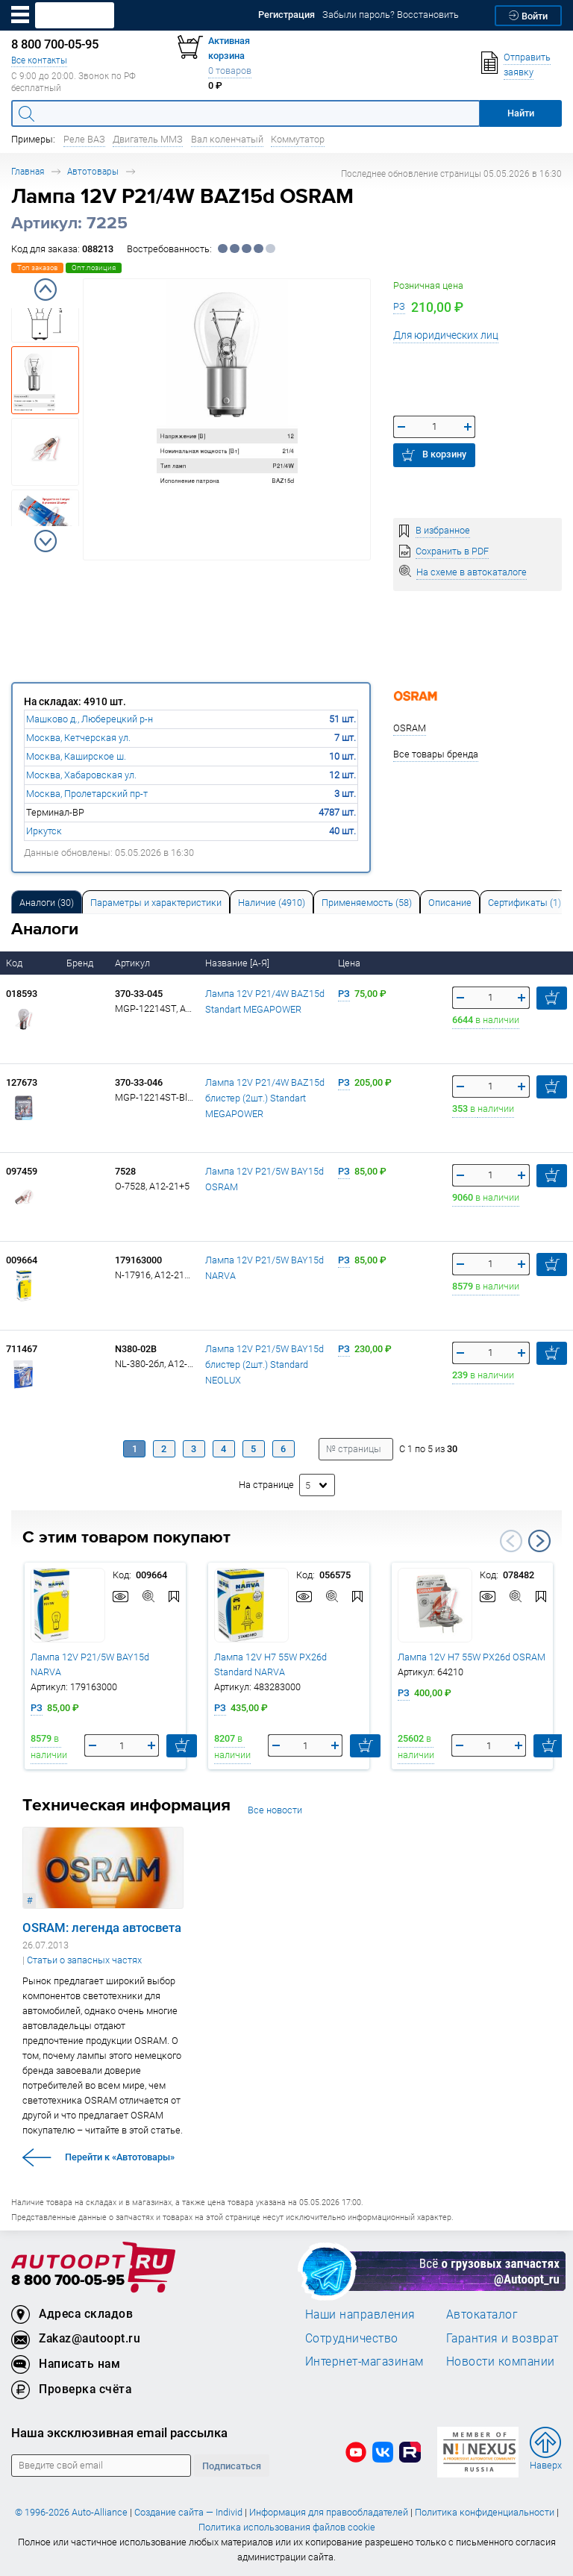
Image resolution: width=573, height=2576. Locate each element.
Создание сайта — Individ (188, 2512)
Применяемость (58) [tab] (367, 902)
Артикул (133, 963)
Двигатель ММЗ (148, 139)
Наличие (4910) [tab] (271, 902)
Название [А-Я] (238, 963)
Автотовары (93, 171)
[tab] (46, 901)
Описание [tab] (450, 902)
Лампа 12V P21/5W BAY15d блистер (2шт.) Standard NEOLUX (264, 1364)
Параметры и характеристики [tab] (156, 902)
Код (15, 963)
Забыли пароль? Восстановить (390, 14)
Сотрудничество (351, 2338)
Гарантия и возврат (502, 2338)
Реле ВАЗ (84, 139)
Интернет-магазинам (364, 2361)
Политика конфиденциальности (484, 2512)
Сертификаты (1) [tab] (524, 902)
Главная (27, 171)
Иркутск (44, 831)
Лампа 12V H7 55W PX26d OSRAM (471, 1657)
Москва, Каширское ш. (76, 756)
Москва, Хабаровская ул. (81, 775)
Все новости (275, 1810)
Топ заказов (37, 267)
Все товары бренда (435, 754)
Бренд (81, 963)
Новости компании (500, 2361)
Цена (350, 963)
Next (45, 541)
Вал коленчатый (227, 139)
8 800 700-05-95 (68, 2281)
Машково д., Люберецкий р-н (89, 719)
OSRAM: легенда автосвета (101, 1927)
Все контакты (39, 60)
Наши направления (360, 2314)
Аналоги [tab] (46, 902)
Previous (45, 289)
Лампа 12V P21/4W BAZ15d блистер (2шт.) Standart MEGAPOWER (265, 1097)
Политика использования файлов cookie (286, 2527)
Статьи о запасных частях (84, 1960)
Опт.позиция (94, 267)
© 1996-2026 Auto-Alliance (71, 2512)
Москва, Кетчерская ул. (78, 737)
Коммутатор (298, 139)
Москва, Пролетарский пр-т (87, 793)
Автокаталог (482, 2314)
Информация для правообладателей (328, 2512)
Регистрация (286, 14)
